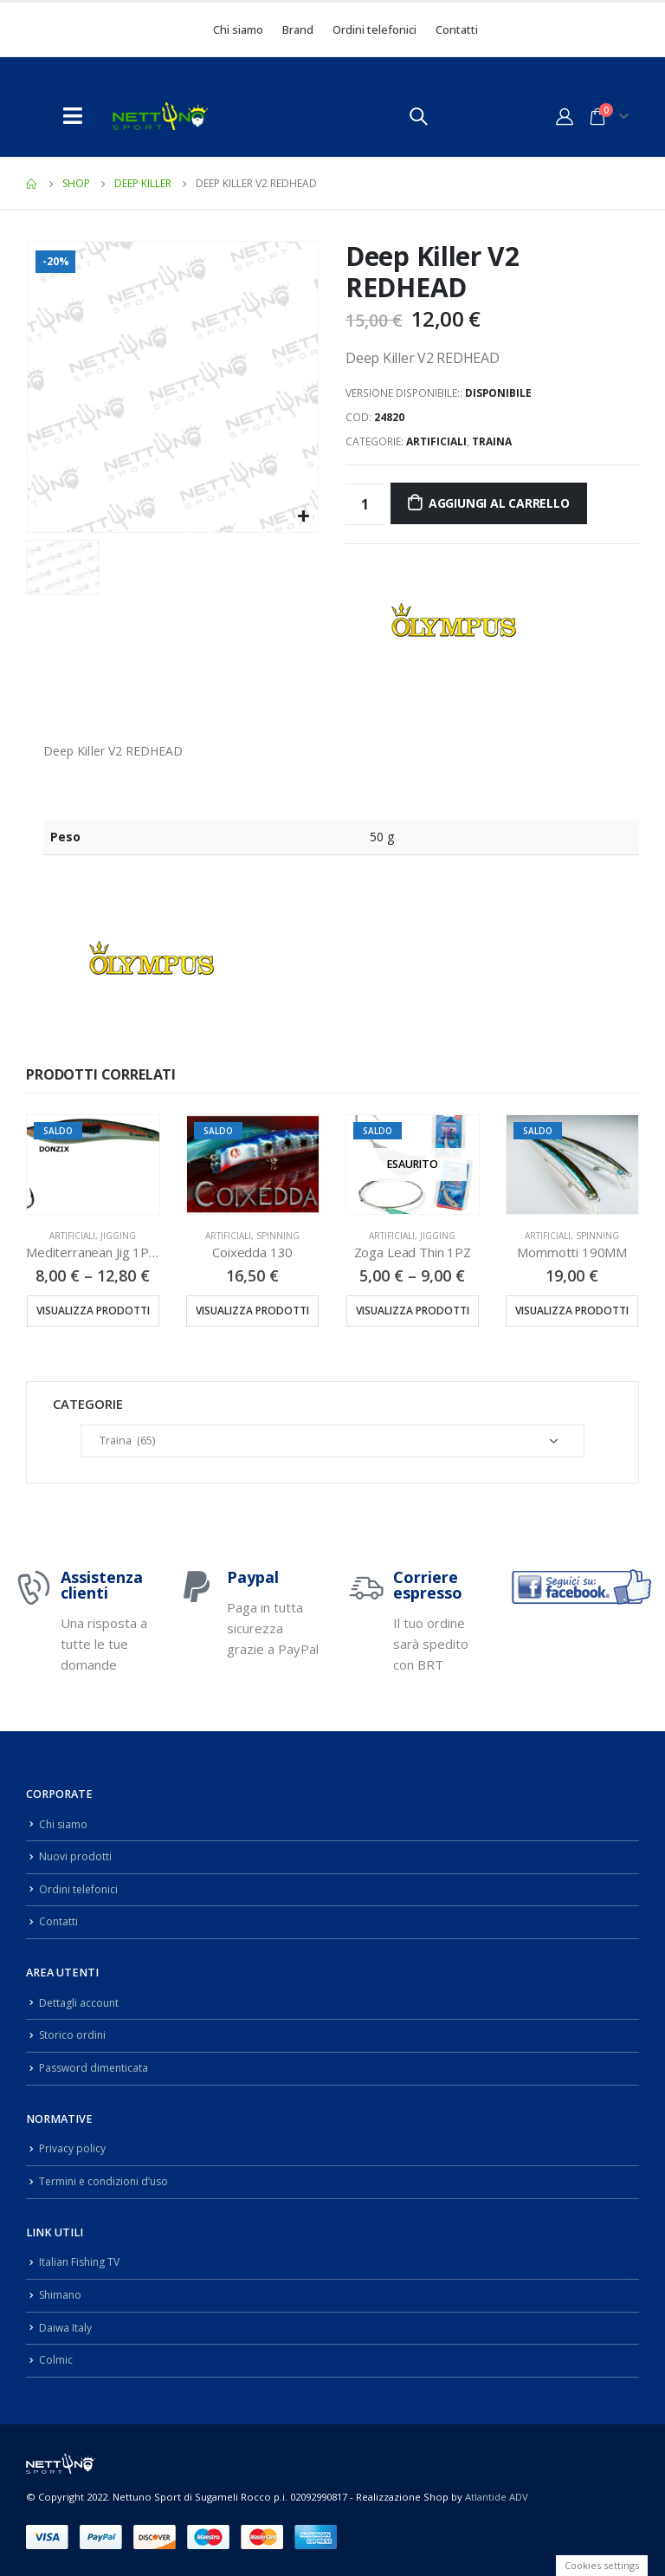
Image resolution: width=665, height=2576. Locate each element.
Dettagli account (80, 2002)
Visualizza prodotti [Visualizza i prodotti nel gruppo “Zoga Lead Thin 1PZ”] (412, 1310)
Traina (492, 441)
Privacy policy (73, 2148)
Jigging (118, 1236)
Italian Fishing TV (81, 2262)
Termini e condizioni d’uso (107, 2181)
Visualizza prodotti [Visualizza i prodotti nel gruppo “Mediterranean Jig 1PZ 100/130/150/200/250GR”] (93, 1310)
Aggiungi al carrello (499, 503)
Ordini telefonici (374, 29)
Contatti (457, 29)
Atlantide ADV (496, 2495)
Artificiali (436, 441)
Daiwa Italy (66, 2327)
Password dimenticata (96, 2067)
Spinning (278, 1236)
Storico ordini (73, 2035)
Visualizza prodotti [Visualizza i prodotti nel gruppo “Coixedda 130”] (252, 1310)
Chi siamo (238, 29)
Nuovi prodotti (76, 1856)
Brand (297, 29)
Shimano (62, 2294)
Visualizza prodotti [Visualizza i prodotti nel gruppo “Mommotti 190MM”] (572, 1310)
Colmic (56, 2359)
